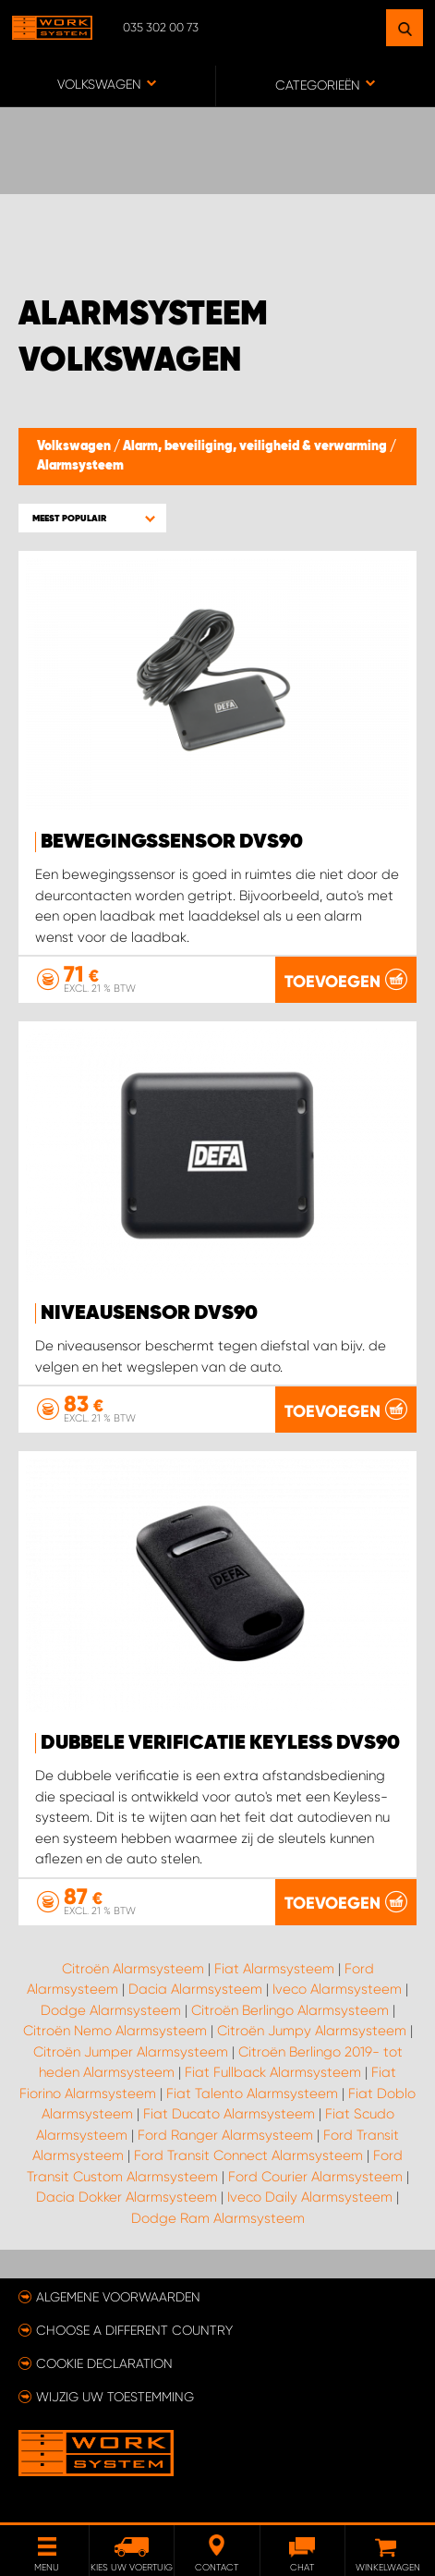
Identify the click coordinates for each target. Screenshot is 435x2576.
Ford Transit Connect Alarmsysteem (248, 2155)
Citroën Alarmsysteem (133, 1968)
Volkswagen (75, 446)
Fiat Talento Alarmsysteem (252, 2093)
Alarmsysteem (80, 465)
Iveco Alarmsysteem (337, 1989)
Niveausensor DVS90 (149, 1313)
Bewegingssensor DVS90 (172, 842)
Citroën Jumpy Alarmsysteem (311, 2030)
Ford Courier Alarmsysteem (315, 2176)
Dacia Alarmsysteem (195, 1989)
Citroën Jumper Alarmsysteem (130, 2052)
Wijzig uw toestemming (115, 2396)
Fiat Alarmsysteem (274, 1968)
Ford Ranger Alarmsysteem (225, 2135)
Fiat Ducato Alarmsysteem (229, 2114)
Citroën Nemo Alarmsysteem (115, 2030)
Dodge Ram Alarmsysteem (218, 2218)
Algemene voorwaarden (118, 2296)
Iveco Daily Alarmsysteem (310, 2197)
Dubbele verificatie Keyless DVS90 (220, 1743)
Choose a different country (134, 2330)
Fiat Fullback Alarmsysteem (273, 2072)
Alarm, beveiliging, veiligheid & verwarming (256, 446)
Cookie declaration (104, 2363)
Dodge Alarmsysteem (111, 2010)
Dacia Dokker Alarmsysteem (126, 2197)
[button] (92, 518)
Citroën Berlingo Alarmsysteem (290, 2010)
